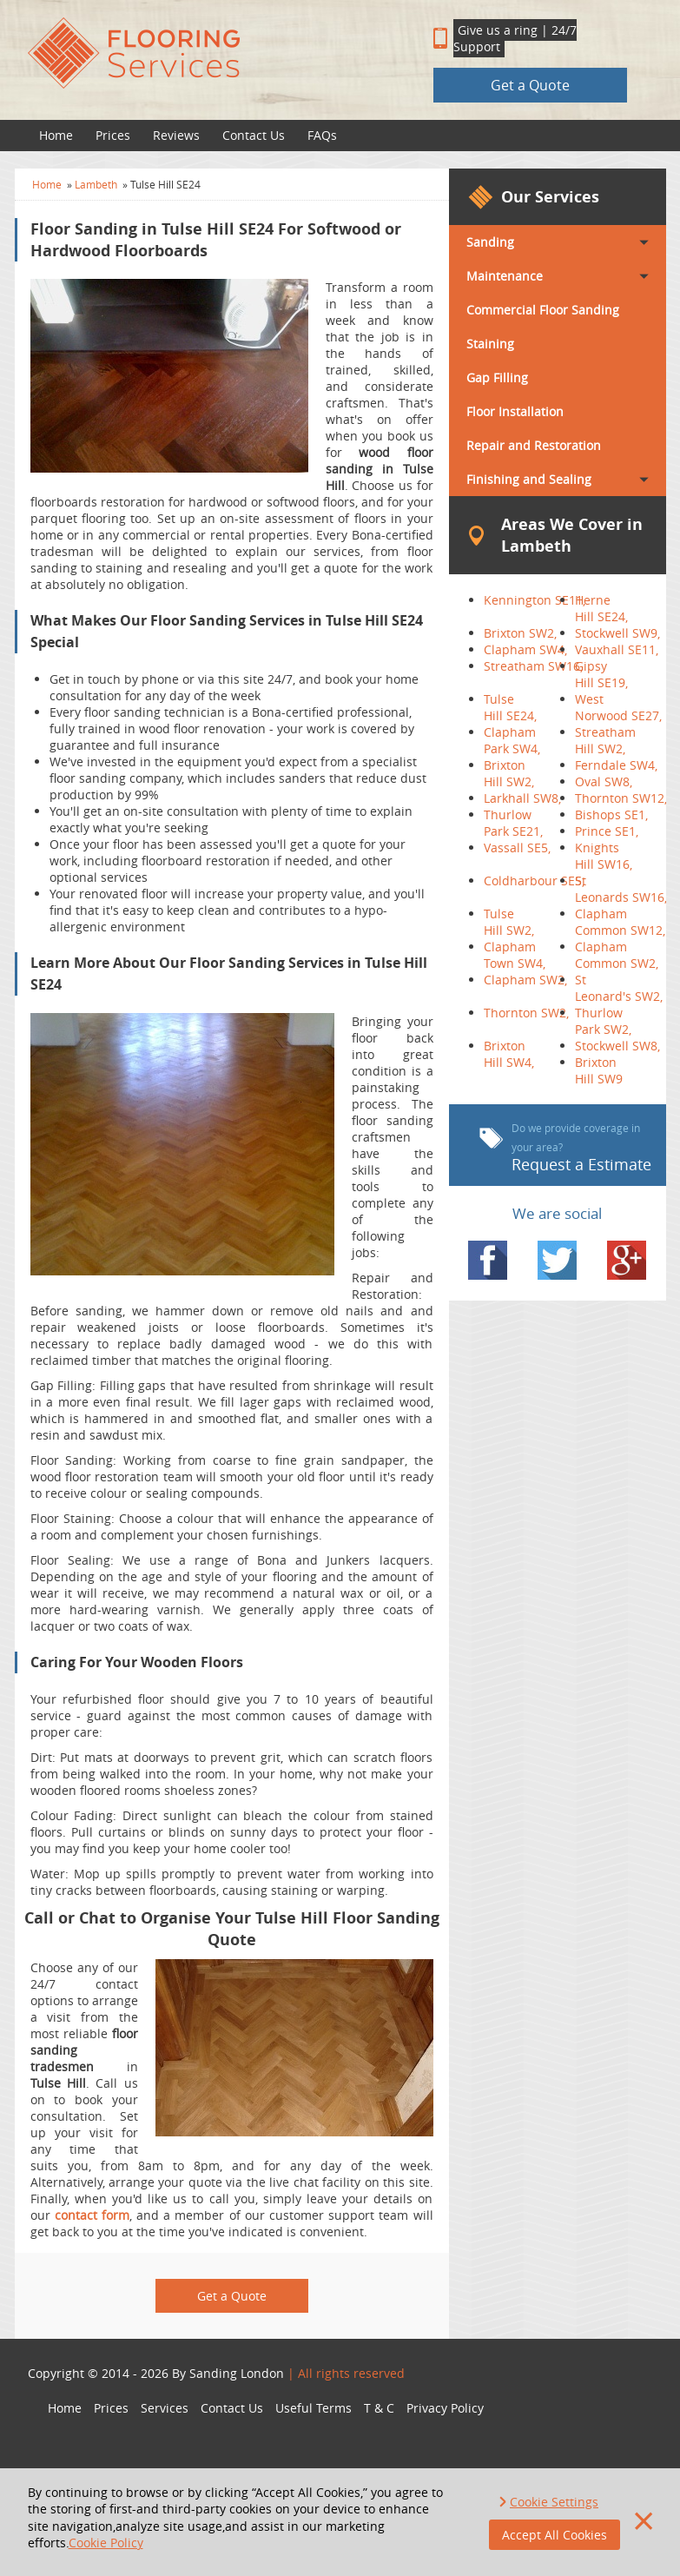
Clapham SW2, (525, 979)
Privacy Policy (445, 2408)
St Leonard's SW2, (619, 987)
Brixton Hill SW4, (509, 1053)
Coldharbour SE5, (534, 880)
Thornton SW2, (526, 1012)
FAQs (322, 135)
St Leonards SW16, (621, 888)
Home (56, 135)
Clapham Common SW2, (616, 954)
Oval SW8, (603, 781)
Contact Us (253, 135)
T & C (379, 2408)
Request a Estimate (565, 1148)
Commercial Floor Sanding (542, 309)
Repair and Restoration (533, 445)
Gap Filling (497, 377)
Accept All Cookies (554, 2534)
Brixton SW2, (520, 633)
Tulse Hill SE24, (510, 707)
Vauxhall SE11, (616, 649)
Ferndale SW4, (616, 765)
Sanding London (236, 2373)
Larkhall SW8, (522, 798)
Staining (490, 343)
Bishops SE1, (611, 814)
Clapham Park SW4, (512, 740)
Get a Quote (530, 85)
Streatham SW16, (533, 666)
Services (164, 2408)
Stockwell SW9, (617, 633)
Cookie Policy (106, 2542)
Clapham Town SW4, (514, 954)
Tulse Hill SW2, (509, 921)
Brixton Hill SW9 (599, 1070)
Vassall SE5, (517, 847)
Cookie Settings (554, 2501)
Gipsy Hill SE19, (601, 674)
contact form (92, 2215)
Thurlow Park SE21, (513, 822)
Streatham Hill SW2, (605, 740)
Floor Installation (515, 411)
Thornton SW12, (621, 798)
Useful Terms (313, 2408)
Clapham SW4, (525, 649)
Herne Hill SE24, (601, 608)
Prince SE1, (606, 831)
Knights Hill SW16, (603, 855)
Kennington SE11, (534, 600)
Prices (113, 135)
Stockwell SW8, (617, 1045)
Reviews (176, 135)
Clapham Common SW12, (620, 921)
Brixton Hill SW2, (509, 773)
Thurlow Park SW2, (603, 1020)
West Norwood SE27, (618, 707)
